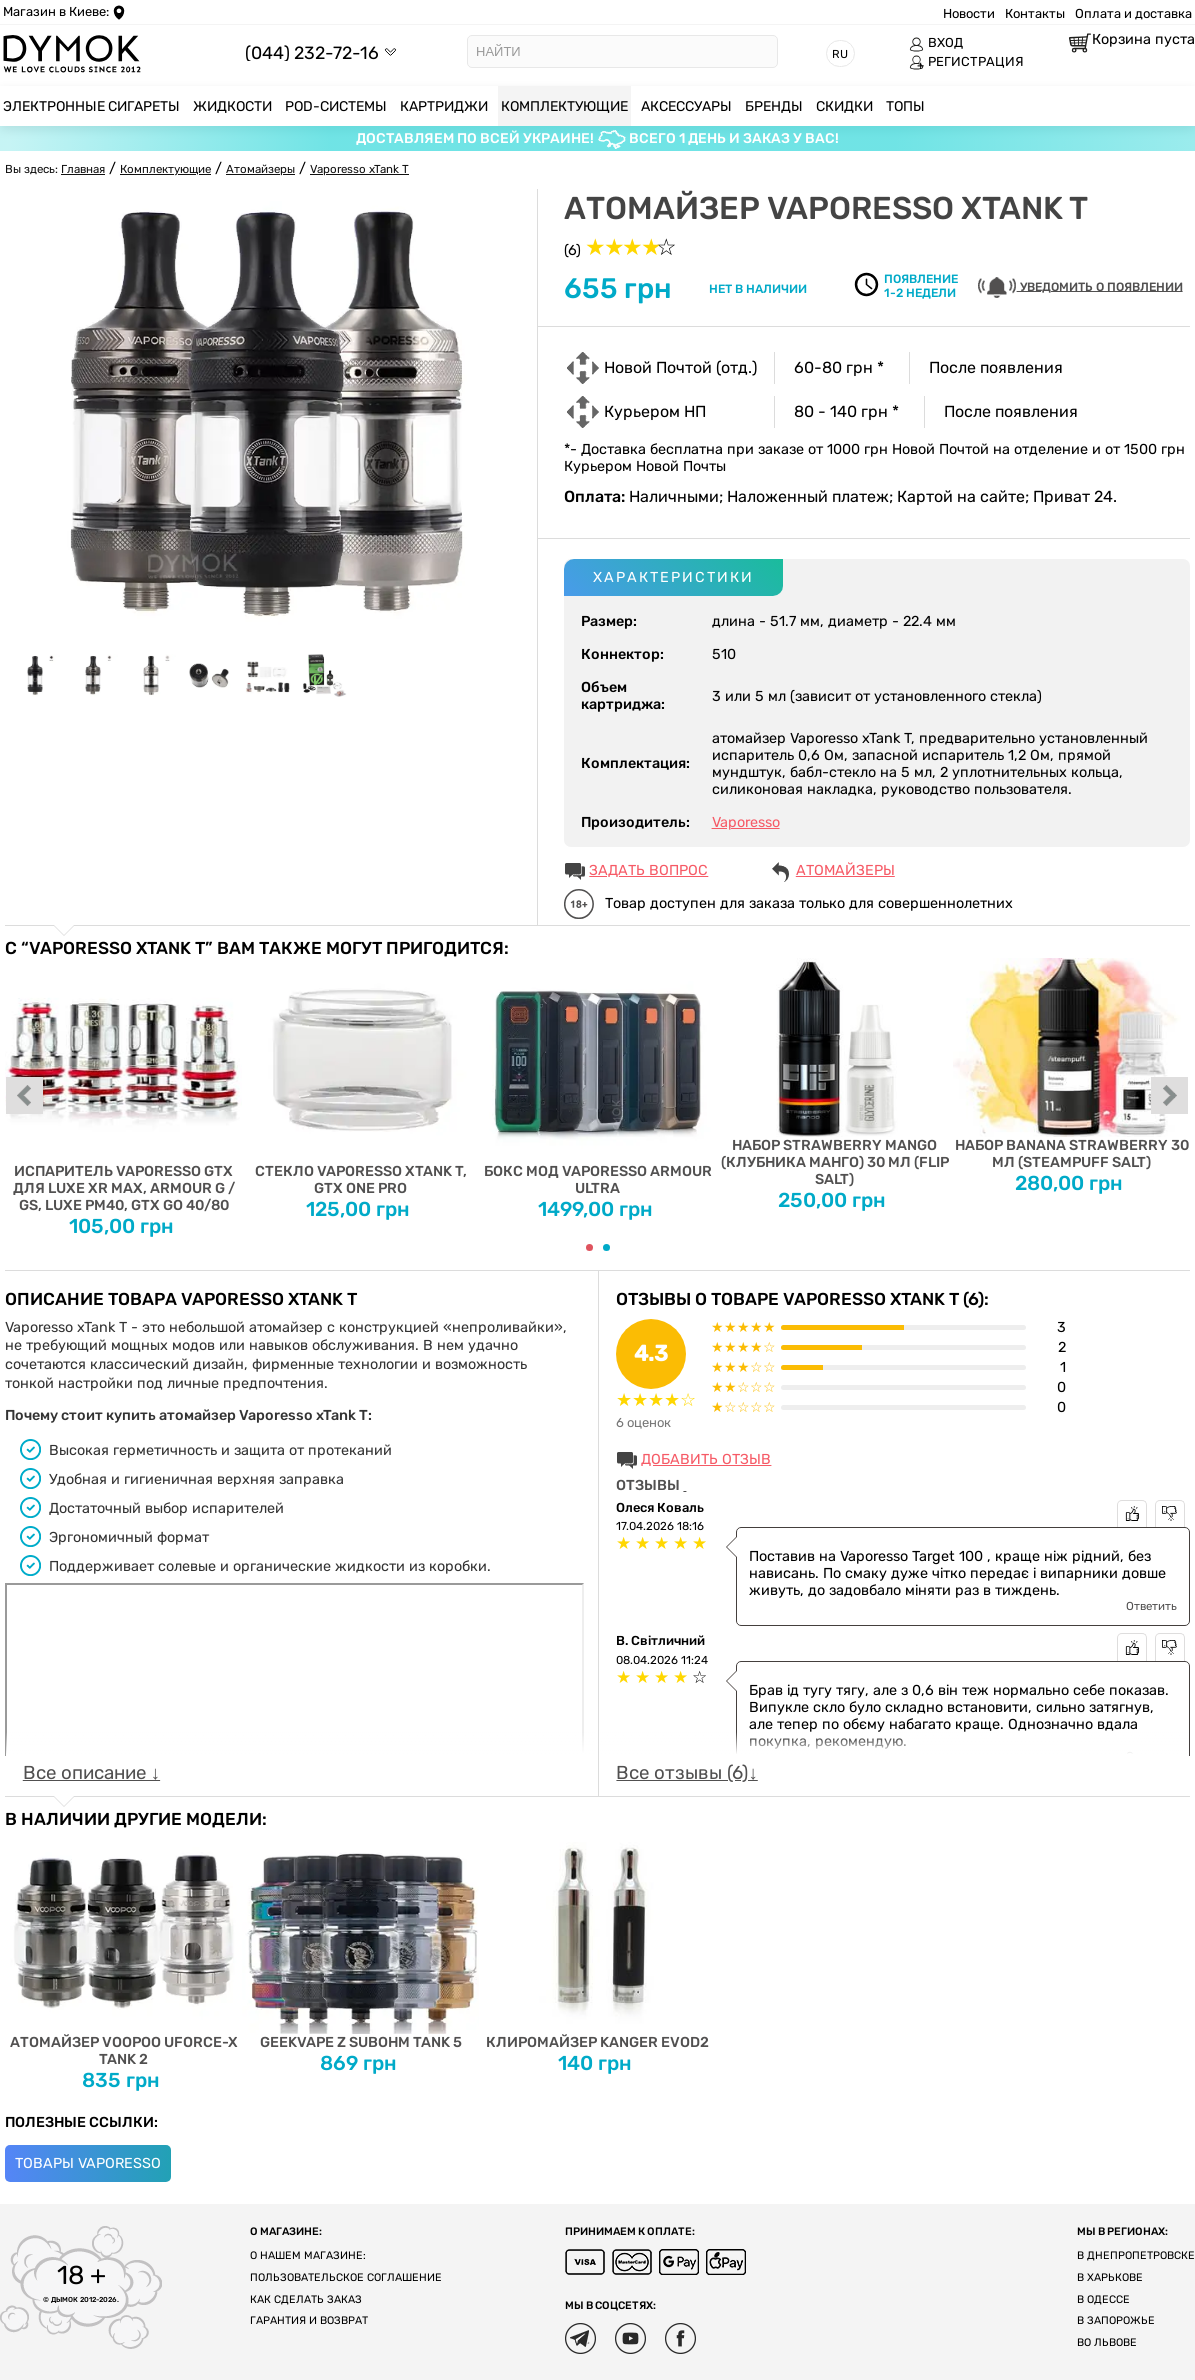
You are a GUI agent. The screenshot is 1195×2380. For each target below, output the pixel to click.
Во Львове (1107, 2342)
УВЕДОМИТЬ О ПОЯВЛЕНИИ (1080, 287)
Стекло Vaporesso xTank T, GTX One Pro (360, 1077)
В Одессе (1103, 2299)
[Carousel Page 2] (606, 1247)
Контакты (1035, 13)
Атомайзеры (845, 870)
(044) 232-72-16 (312, 52)
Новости (969, 13)
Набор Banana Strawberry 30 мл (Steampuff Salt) (1071, 1064)
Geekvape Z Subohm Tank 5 (360, 1940)
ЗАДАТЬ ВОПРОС (648, 870)
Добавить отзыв (706, 1459)
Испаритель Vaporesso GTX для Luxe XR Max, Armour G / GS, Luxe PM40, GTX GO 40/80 (123, 1086)
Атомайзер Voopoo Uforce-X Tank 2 (123, 1948)
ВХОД (936, 43)
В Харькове (1110, 2277)
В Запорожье (1116, 2320)
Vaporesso (746, 822)
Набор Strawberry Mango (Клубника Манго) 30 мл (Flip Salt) (834, 1073)
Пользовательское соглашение (346, 2277)
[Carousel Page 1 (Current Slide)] (589, 1247)
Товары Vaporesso (88, 2163)
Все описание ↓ (91, 1773)
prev (25, 1097)
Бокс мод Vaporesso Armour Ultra (597, 1077)
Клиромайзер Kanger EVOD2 (597, 1940)
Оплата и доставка (1133, 13)
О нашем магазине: (308, 2255)
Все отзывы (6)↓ (686, 1773)
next (1170, 1097)
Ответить (1151, 1606)
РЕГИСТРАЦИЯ (966, 62)
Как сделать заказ (306, 2299)
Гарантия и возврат (309, 2320)
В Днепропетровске (1136, 2255)
